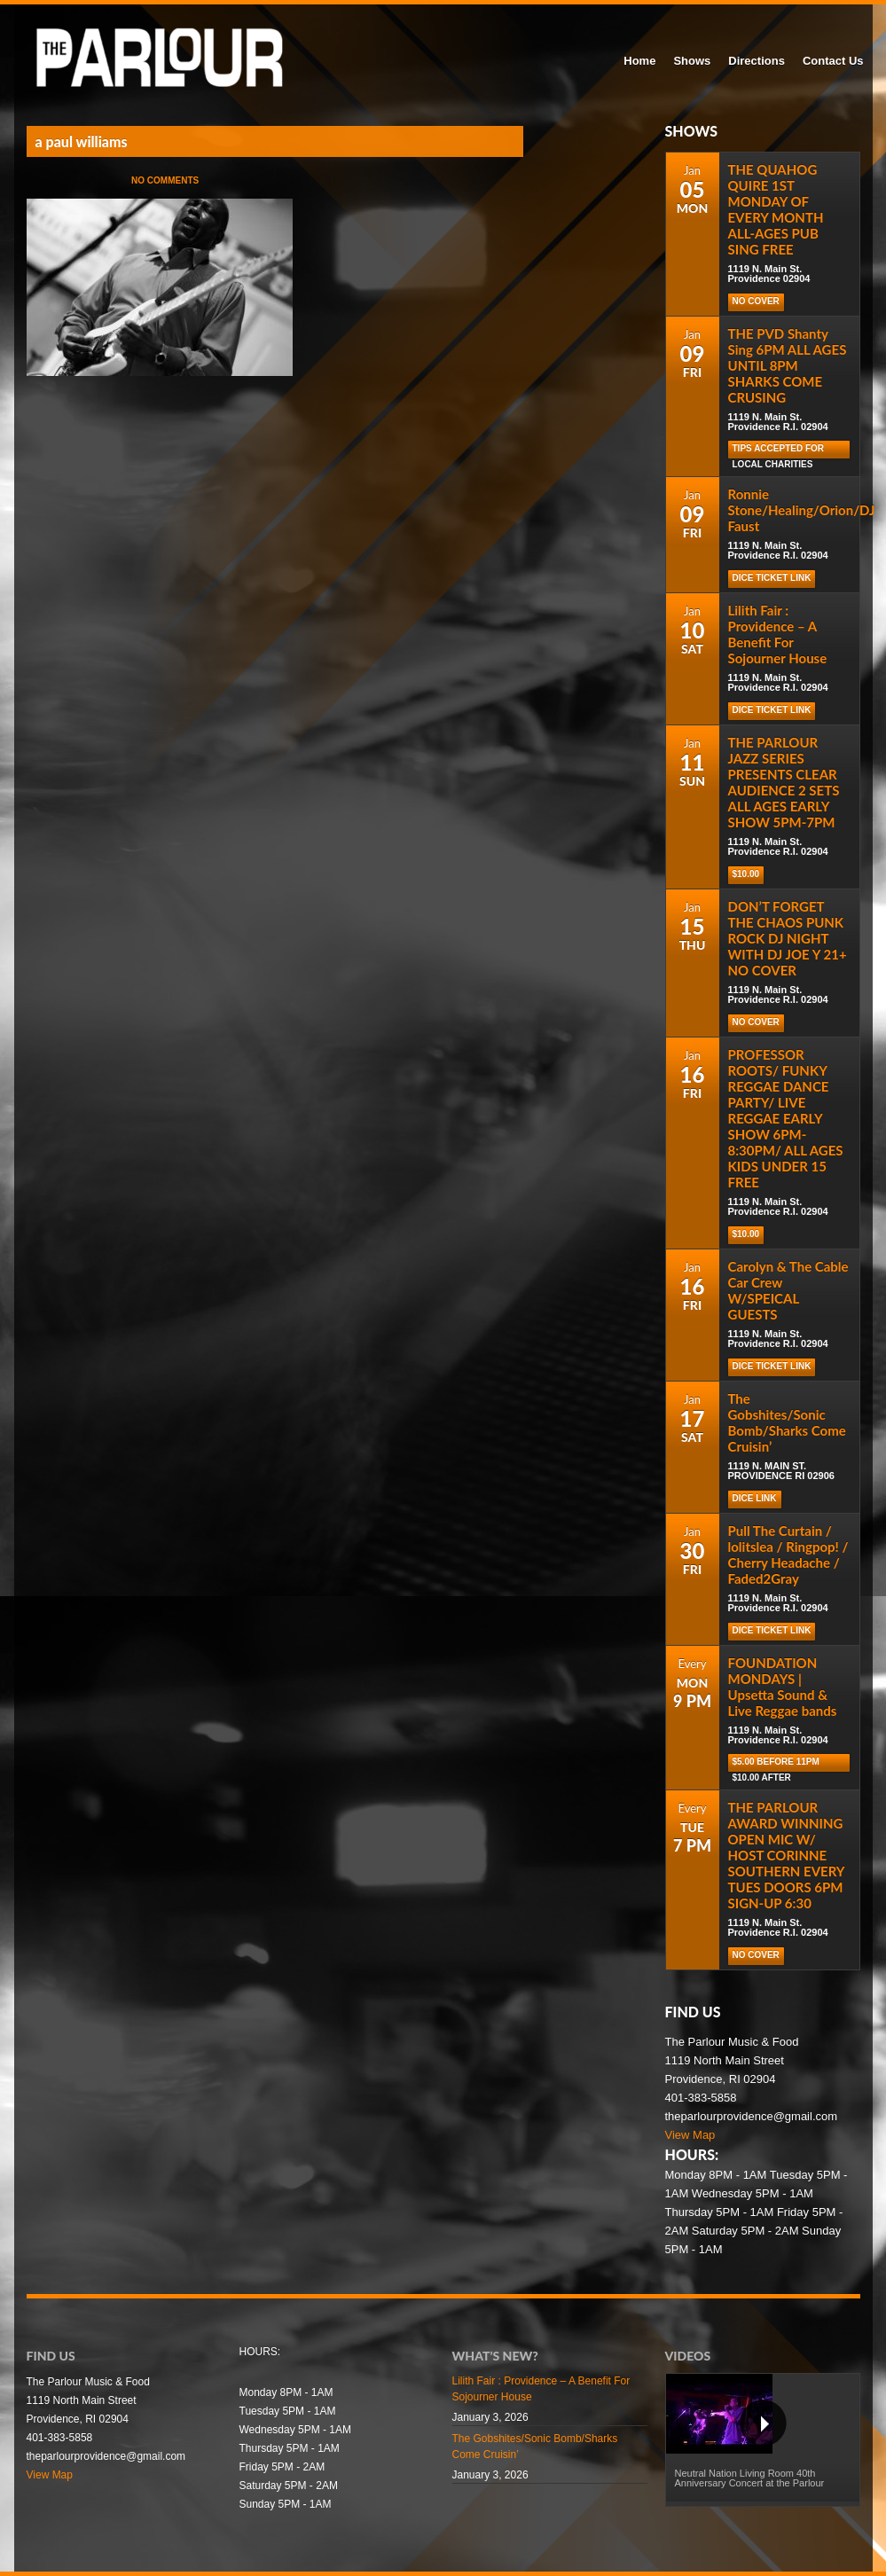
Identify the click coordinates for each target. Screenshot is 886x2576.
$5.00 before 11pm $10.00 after (776, 1764)
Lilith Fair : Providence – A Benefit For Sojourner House (777, 634)
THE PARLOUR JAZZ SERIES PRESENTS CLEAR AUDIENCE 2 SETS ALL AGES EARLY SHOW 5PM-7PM (784, 782)
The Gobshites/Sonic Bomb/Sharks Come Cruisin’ (787, 1422)
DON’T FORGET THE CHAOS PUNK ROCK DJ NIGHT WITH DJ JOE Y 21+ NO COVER (787, 938)
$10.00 (746, 874)
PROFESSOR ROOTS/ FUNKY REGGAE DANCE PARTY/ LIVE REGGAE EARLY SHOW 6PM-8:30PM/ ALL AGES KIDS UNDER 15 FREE (785, 1118)
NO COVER (756, 301)
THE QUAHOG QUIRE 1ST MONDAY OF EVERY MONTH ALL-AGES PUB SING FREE (776, 209)
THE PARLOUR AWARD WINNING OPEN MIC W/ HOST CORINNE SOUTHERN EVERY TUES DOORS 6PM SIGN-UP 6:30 (786, 1855)
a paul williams (81, 141)
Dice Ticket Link (772, 578)
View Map (690, 2134)
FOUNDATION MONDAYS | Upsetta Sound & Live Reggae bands (782, 1687)
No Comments (165, 180)
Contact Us (833, 60)
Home (639, 60)
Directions (756, 60)
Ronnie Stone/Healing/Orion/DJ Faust (801, 510)
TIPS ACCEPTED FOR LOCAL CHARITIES (779, 450)
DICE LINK (755, 1498)
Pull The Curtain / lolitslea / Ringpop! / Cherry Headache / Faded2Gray (788, 1554)
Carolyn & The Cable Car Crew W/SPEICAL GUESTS (788, 1290)
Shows (691, 60)
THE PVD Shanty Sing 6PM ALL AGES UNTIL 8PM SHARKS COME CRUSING (787, 365)
